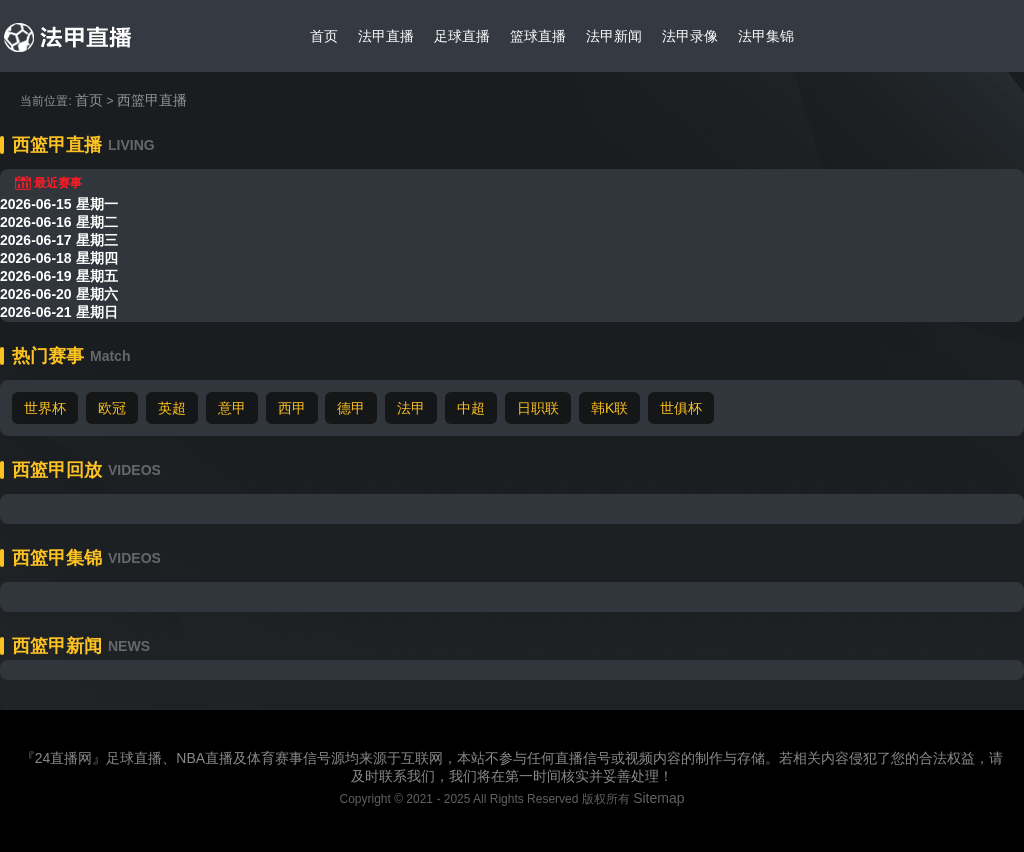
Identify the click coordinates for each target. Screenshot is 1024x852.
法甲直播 (386, 36)
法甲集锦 (766, 36)
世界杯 (45, 408)
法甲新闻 (614, 36)
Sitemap (658, 798)
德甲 (351, 408)
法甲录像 (690, 36)
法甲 (411, 408)
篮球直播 (538, 36)
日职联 (538, 408)
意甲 (232, 408)
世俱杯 (681, 408)
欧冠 (112, 408)
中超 (471, 408)
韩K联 (609, 408)
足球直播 (462, 36)
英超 (172, 408)
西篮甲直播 (152, 100)
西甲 (292, 408)
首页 (324, 36)
